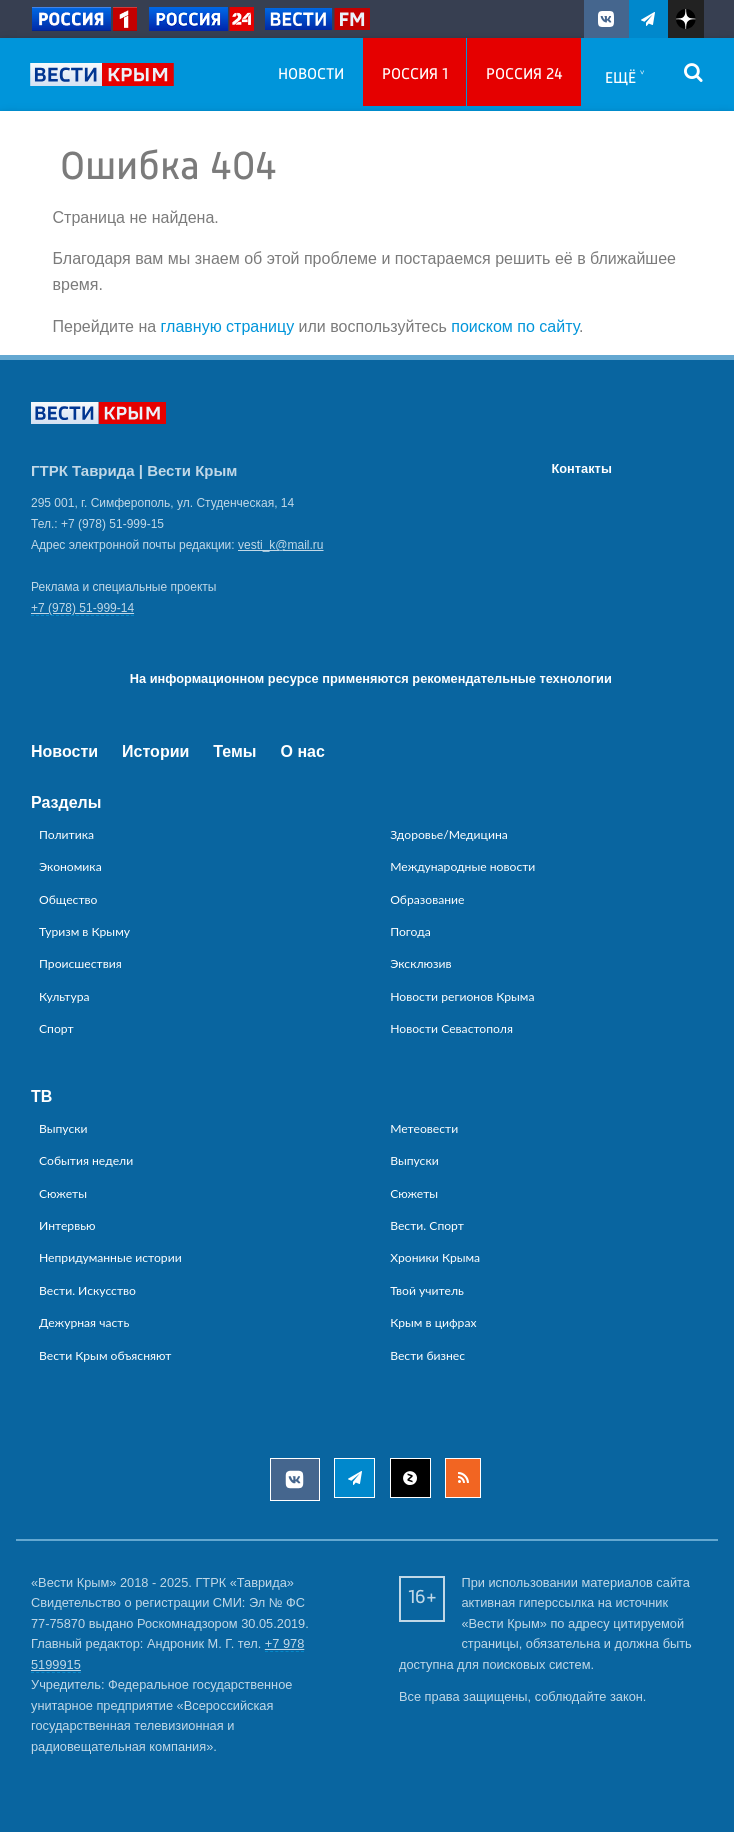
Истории (155, 751)
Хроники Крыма (435, 1257)
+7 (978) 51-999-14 (82, 608)
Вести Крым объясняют (105, 1355)
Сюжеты (63, 1193)
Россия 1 (415, 75)
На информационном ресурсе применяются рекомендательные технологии (371, 678)
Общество (68, 899)
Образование (427, 899)
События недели (86, 1160)
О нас (303, 751)
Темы (234, 751)
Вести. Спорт (427, 1225)
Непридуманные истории (110, 1257)
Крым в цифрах (433, 1322)
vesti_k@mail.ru (281, 545)
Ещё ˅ (625, 79)
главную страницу (228, 326)
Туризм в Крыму (84, 931)
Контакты (581, 468)
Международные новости (462, 866)
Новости (311, 75)
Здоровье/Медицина (449, 834)
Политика (66, 834)
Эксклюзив (420, 963)
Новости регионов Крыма (462, 996)
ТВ (41, 1096)
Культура (64, 996)
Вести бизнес (427, 1355)
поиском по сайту (515, 326)
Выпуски (63, 1128)
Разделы (66, 802)
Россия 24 (524, 75)
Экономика (70, 866)
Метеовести (424, 1128)
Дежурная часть (84, 1322)
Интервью (67, 1225)
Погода (410, 931)
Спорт (56, 1028)
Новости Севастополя (451, 1028)
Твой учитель (427, 1290)
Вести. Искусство (87, 1290)
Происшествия (80, 963)
